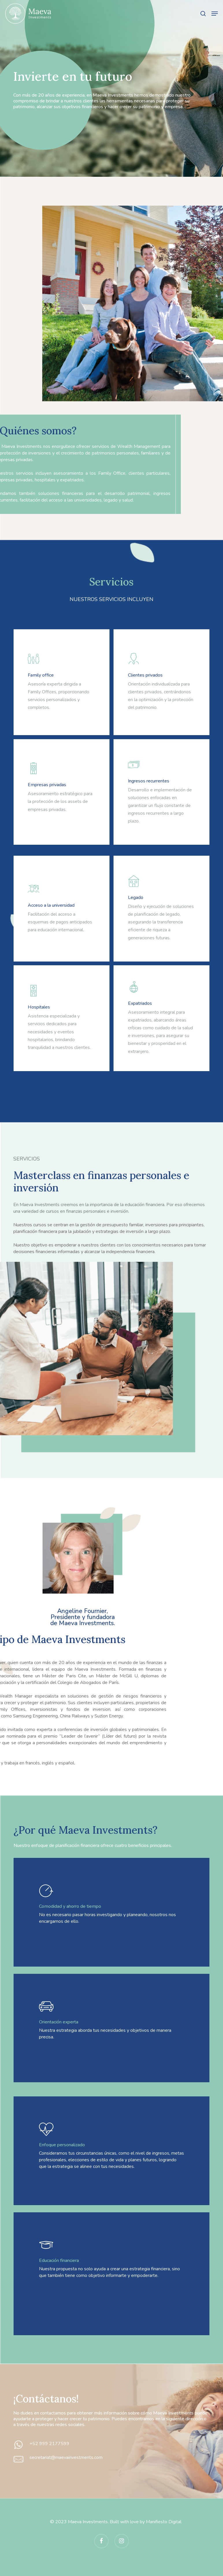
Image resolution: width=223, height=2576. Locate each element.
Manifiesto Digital (163, 2522)
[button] (214, 13)
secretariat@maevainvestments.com (66, 2457)
